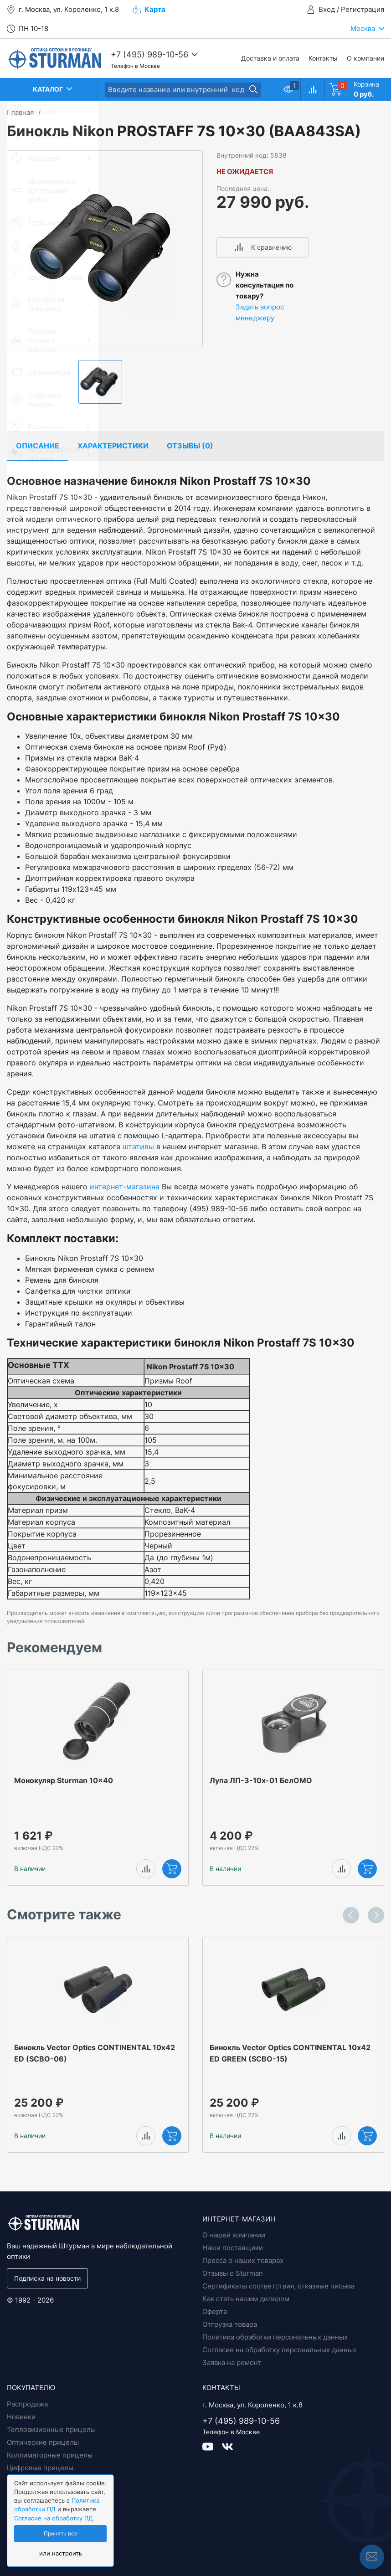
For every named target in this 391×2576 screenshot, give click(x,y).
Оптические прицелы (43, 2442)
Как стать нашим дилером (245, 2298)
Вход (327, 9)
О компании (365, 58)
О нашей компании (233, 2235)
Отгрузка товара (229, 2324)
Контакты (323, 58)
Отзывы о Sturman (232, 2273)
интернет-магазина (124, 1186)
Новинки (21, 2416)
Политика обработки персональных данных (275, 2337)
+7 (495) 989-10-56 (149, 54)
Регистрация (362, 9)
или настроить (60, 2553)
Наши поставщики (232, 2247)
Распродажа (27, 2404)
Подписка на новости (47, 2278)
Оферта (214, 2311)
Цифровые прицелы (40, 2467)
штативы (138, 1146)
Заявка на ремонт (231, 2362)
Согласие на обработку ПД (53, 2518)
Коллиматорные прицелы (50, 2455)
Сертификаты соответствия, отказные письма (278, 2286)
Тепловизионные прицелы (51, 2429)
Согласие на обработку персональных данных (279, 2349)
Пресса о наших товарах (242, 2260)
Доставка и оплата (270, 58)
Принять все (60, 2533)
